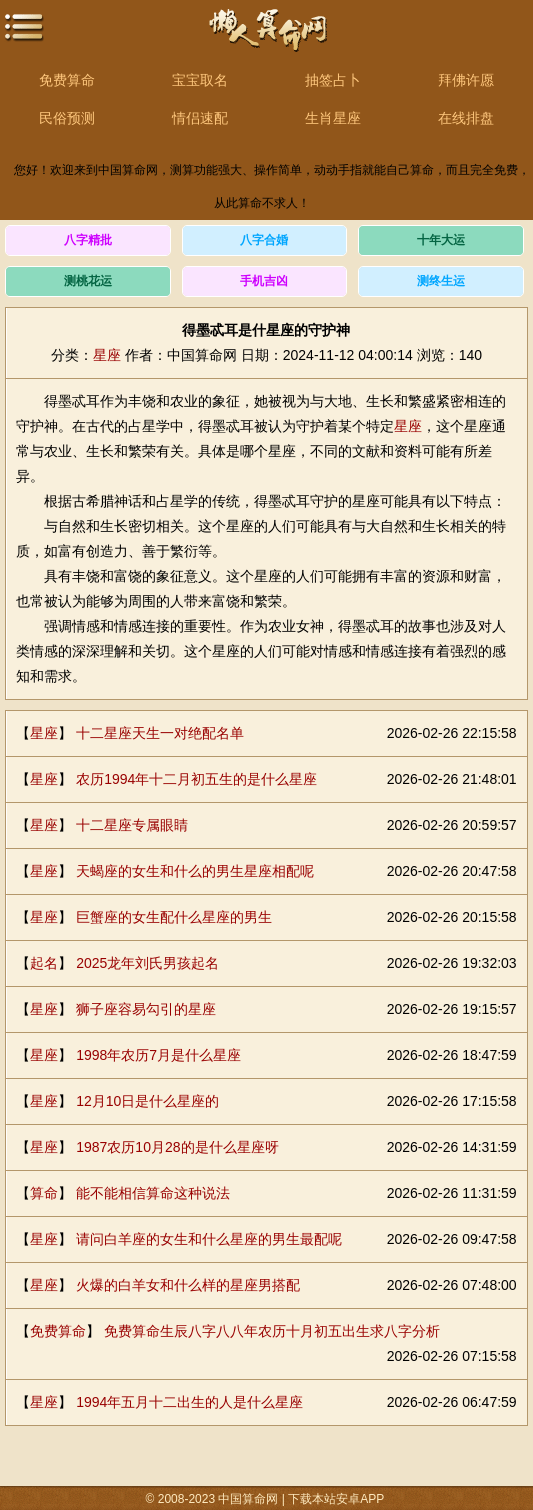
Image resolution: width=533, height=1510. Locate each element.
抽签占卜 (333, 80)
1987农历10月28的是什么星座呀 (177, 1147)
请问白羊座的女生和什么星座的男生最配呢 (209, 1239)
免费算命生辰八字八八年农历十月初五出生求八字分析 (272, 1331)
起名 (44, 963)
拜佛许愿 (466, 80)
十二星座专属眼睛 (132, 825)
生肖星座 (333, 118)
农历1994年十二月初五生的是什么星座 (196, 779)
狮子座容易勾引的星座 (146, 1009)
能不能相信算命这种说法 (153, 1193)
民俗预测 (67, 118)
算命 (44, 1193)
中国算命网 (267, 40)
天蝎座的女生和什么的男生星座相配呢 (195, 871)
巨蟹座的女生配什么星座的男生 (174, 917)
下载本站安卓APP (336, 1499)
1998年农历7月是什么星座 (158, 1055)
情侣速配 (200, 118)
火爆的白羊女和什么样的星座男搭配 (188, 1285)
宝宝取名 (200, 80)
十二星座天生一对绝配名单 (160, 733)
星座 (107, 355)
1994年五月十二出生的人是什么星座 (189, 1402)
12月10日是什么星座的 (147, 1101)
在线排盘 (466, 118)
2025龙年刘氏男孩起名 (147, 963)
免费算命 (67, 80)
